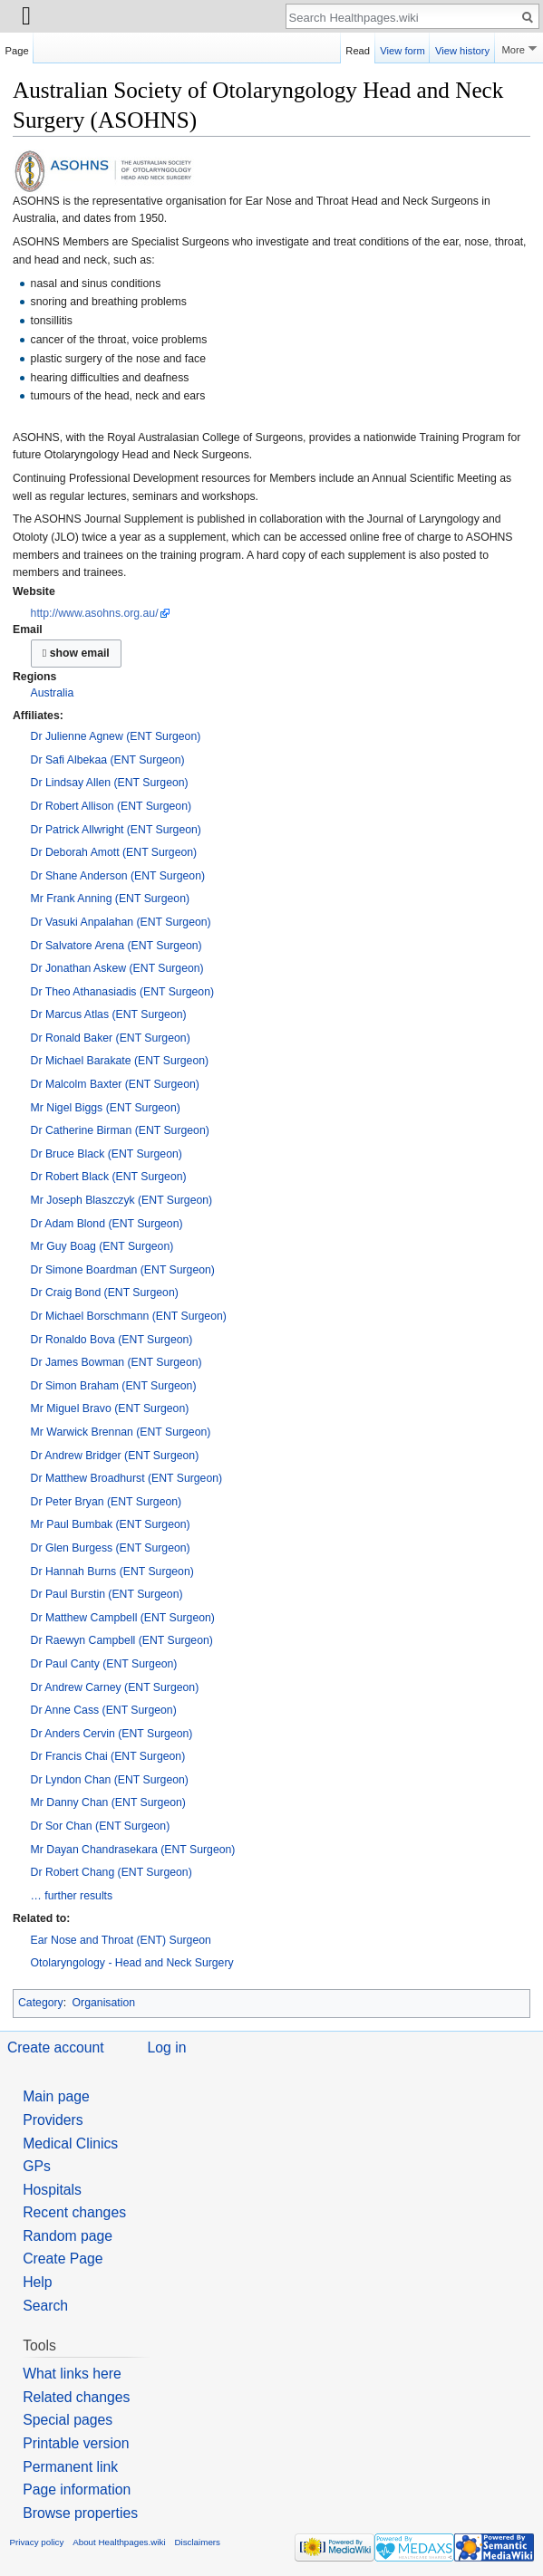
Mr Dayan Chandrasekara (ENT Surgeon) (133, 1849)
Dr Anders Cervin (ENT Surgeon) (112, 1733)
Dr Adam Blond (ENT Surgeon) (107, 1223)
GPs (37, 2166)
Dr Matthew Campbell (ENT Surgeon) (123, 1617)
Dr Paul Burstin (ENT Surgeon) (107, 1594)
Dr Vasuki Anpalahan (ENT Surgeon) (121, 922)
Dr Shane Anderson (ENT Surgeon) (118, 876)
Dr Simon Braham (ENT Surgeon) (114, 1385)
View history (462, 48)
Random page (67, 2236)
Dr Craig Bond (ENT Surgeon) (105, 1292)
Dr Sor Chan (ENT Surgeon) (100, 1826)
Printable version (76, 2443)
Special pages (67, 2419)
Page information (77, 2489)
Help (37, 2282)
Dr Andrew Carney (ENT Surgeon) (115, 1687)
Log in (167, 2047)
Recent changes (74, 2212)
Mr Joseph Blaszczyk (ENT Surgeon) (122, 1200)
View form (402, 48)
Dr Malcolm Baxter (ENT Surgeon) (115, 1084)
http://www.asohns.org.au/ (95, 613)
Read (357, 48)
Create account (55, 2047)
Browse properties (80, 2513)
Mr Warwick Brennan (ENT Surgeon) (121, 1432)
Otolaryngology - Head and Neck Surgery (132, 1962)
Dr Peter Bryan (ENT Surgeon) (106, 1501)
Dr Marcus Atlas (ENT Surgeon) (109, 1014)
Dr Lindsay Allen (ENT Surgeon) (110, 782)
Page (17, 48)
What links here (72, 2373)
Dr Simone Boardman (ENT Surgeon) (123, 1270)
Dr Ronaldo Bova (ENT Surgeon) (112, 1339)
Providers (53, 2120)
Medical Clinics (70, 2143)
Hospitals (52, 2189)
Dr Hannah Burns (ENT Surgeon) (112, 1571)
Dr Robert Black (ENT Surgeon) (109, 1176)
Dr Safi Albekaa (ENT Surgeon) (108, 760)
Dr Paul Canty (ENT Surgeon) (104, 1664)
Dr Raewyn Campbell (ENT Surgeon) (122, 1640)
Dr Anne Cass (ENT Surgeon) (104, 1710)
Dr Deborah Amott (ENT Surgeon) (114, 852)
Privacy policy (37, 2542)
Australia (52, 693)
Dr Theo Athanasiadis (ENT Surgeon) (122, 991)
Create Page (62, 2258)
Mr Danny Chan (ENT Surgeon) (108, 1802)
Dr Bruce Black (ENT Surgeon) (106, 1154)
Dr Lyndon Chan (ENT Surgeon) (110, 1779)
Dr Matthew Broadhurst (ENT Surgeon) (127, 1478)
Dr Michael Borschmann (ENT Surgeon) (129, 1316)
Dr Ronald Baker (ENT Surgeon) (110, 1038)
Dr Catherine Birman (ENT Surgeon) (120, 1130)
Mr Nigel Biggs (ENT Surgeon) (105, 1107)
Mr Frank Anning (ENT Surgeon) (110, 898)
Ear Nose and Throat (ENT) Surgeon (121, 1940)
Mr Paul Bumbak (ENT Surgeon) (110, 1524)
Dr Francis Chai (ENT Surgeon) (108, 1756)
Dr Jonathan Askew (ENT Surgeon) (117, 968)
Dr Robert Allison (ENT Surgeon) (111, 806)
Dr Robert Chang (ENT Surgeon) (111, 1872)
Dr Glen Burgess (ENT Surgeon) (110, 1548)
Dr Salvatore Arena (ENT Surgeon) (116, 945)
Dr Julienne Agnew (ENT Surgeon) (116, 736)
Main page (56, 2096)
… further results (72, 1895)
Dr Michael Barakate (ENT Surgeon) (120, 1060)
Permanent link (70, 2467)
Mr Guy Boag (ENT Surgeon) (102, 1246)
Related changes (76, 2397)
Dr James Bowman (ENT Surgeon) (116, 1362)
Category (40, 2002)
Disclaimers (197, 2542)
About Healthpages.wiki (119, 2542)
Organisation (104, 2002)
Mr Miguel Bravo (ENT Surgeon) (110, 1408)
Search (45, 2305)
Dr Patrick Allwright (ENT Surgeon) (116, 829)
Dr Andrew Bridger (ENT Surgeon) (115, 1455)
